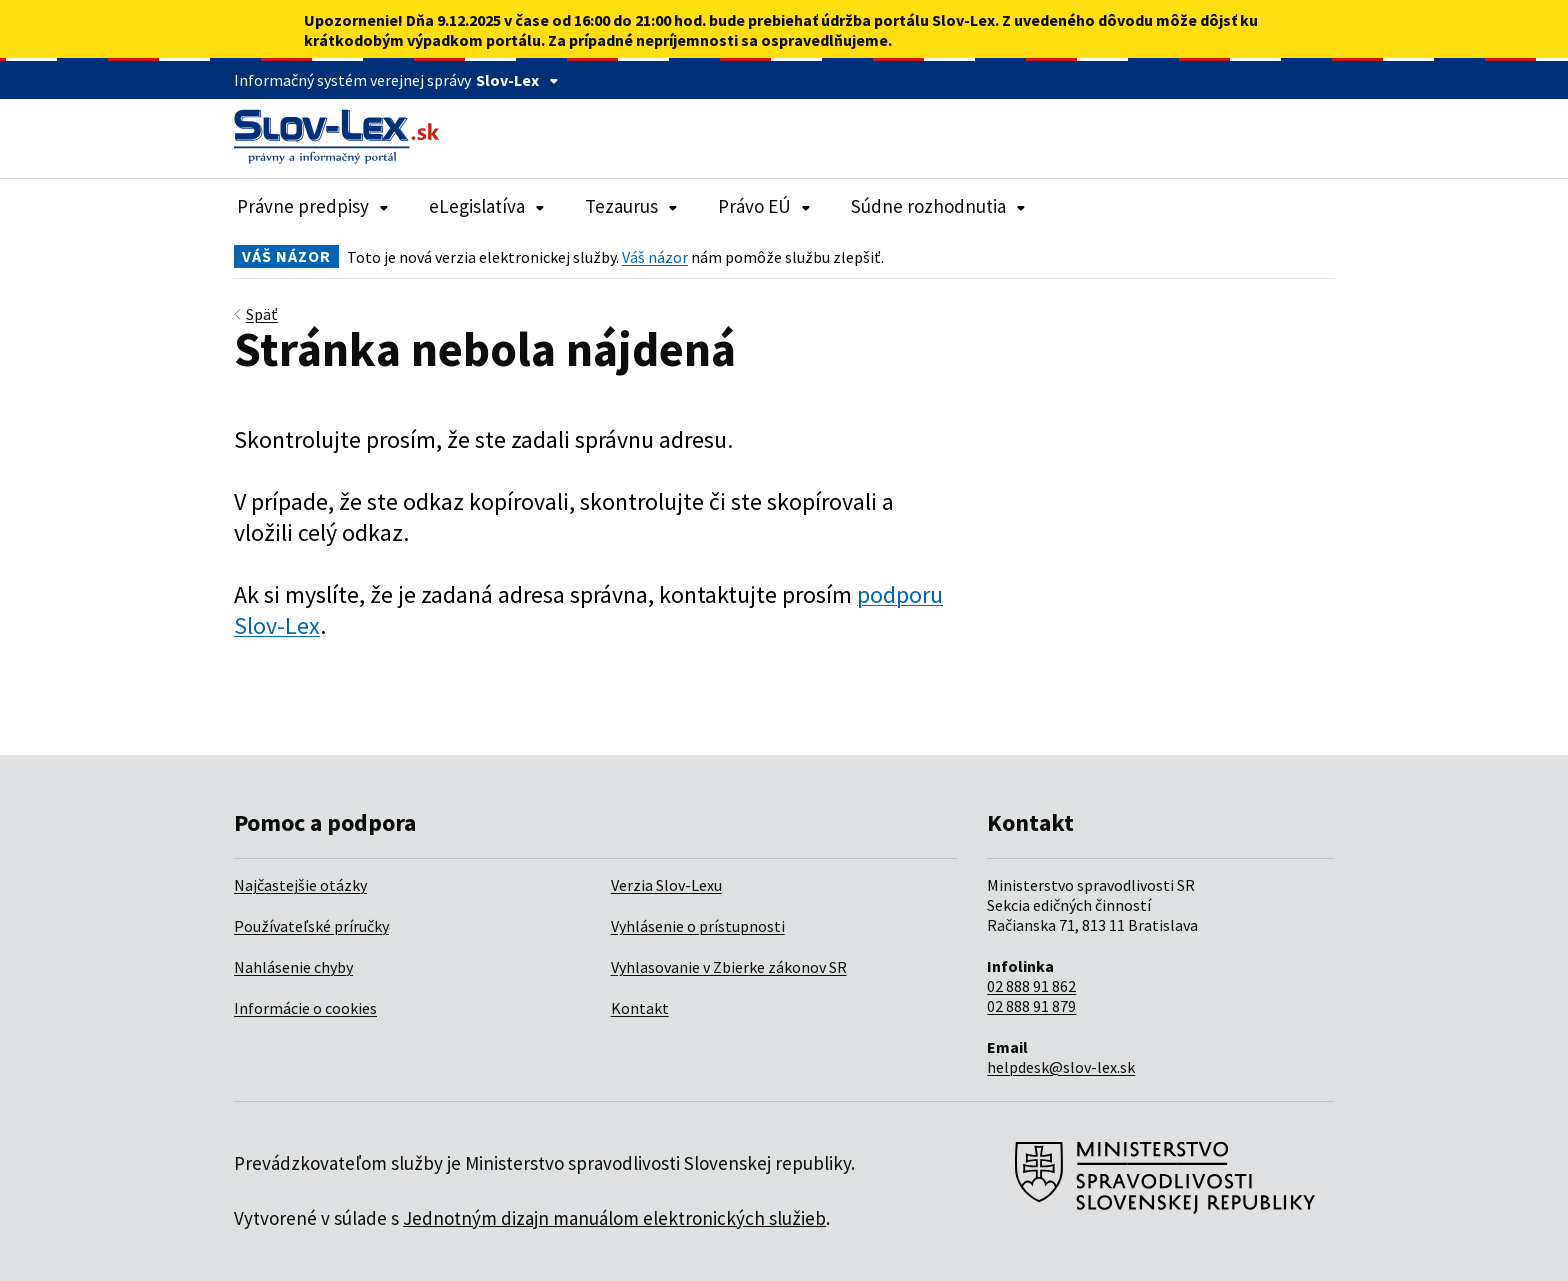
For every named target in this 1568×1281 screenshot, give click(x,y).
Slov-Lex (517, 80)
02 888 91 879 (1031, 1006)
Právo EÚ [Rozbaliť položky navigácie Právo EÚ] (764, 206)
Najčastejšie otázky (300, 885)
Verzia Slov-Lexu (666, 885)
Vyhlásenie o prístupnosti (698, 926)
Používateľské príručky (311, 926)
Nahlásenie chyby (293, 967)
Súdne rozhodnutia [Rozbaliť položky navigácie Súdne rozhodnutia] (938, 206)
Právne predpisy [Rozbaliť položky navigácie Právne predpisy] (313, 206)
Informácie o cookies (305, 1008)
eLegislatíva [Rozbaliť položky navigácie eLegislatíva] (487, 206)
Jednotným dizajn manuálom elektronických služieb (614, 1218)
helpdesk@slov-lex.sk (1061, 1067)
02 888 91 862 (1031, 986)
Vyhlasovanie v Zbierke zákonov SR (729, 967)
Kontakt (640, 1008)
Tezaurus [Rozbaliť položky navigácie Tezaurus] (631, 206)
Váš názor (655, 257)
